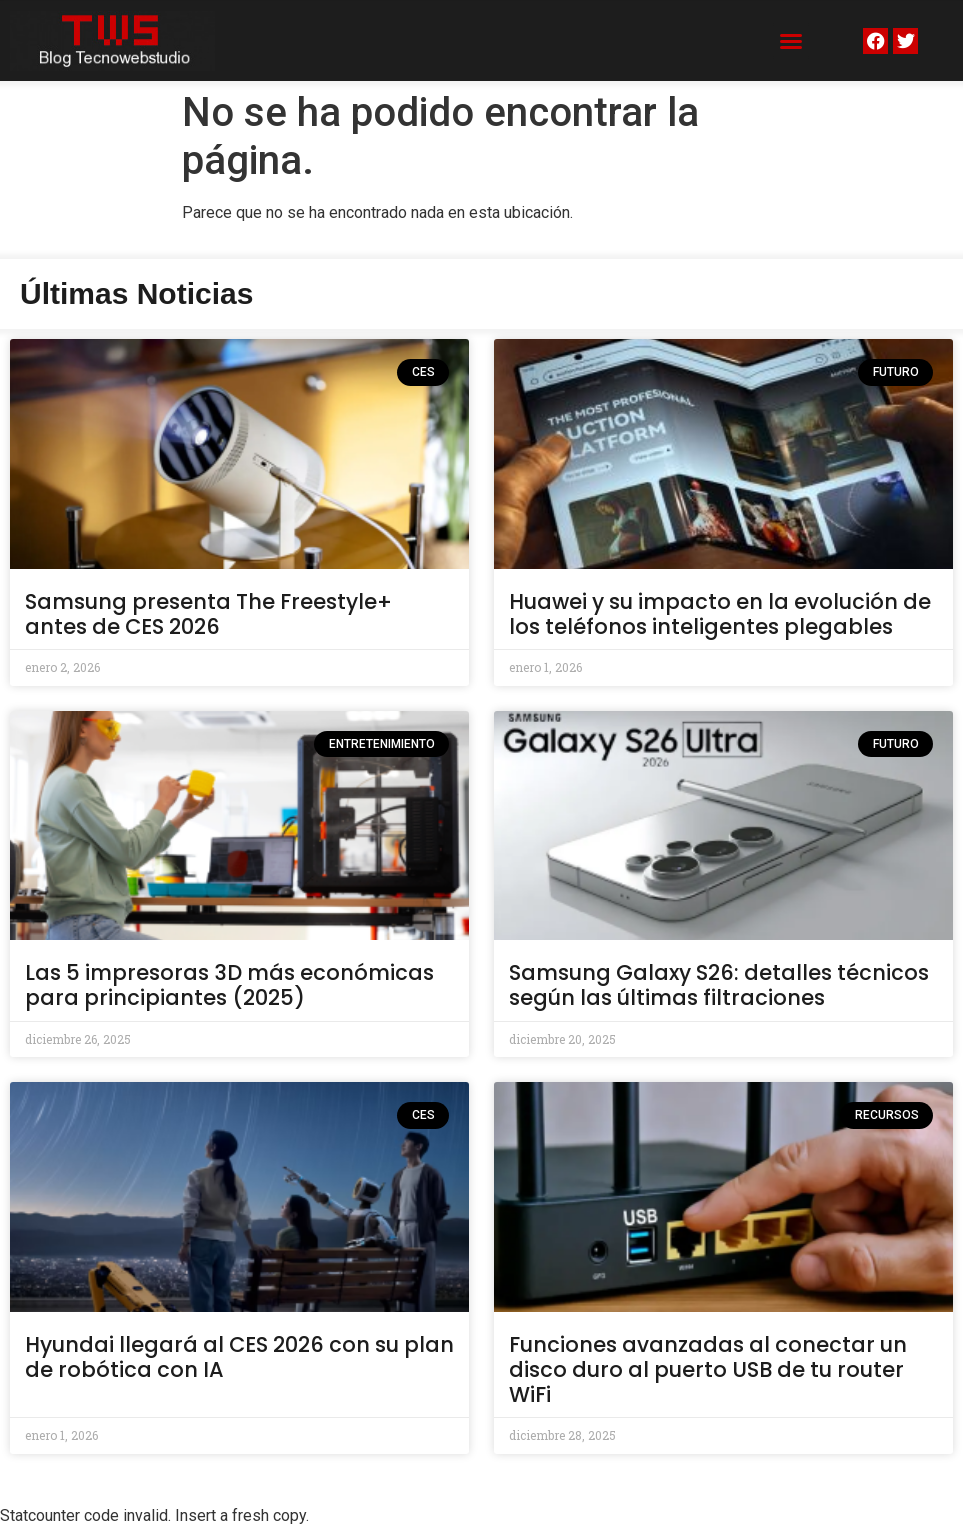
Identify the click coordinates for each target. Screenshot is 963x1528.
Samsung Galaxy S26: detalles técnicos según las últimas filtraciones (719, 985)
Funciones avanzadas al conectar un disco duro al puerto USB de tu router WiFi (708, 1369)
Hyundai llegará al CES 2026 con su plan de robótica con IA (239, 1357)
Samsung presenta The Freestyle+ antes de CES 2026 (208, 614)
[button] (791, 41)
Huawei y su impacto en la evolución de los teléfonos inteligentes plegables (720, 614)
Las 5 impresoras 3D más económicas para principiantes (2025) (229, 985)
